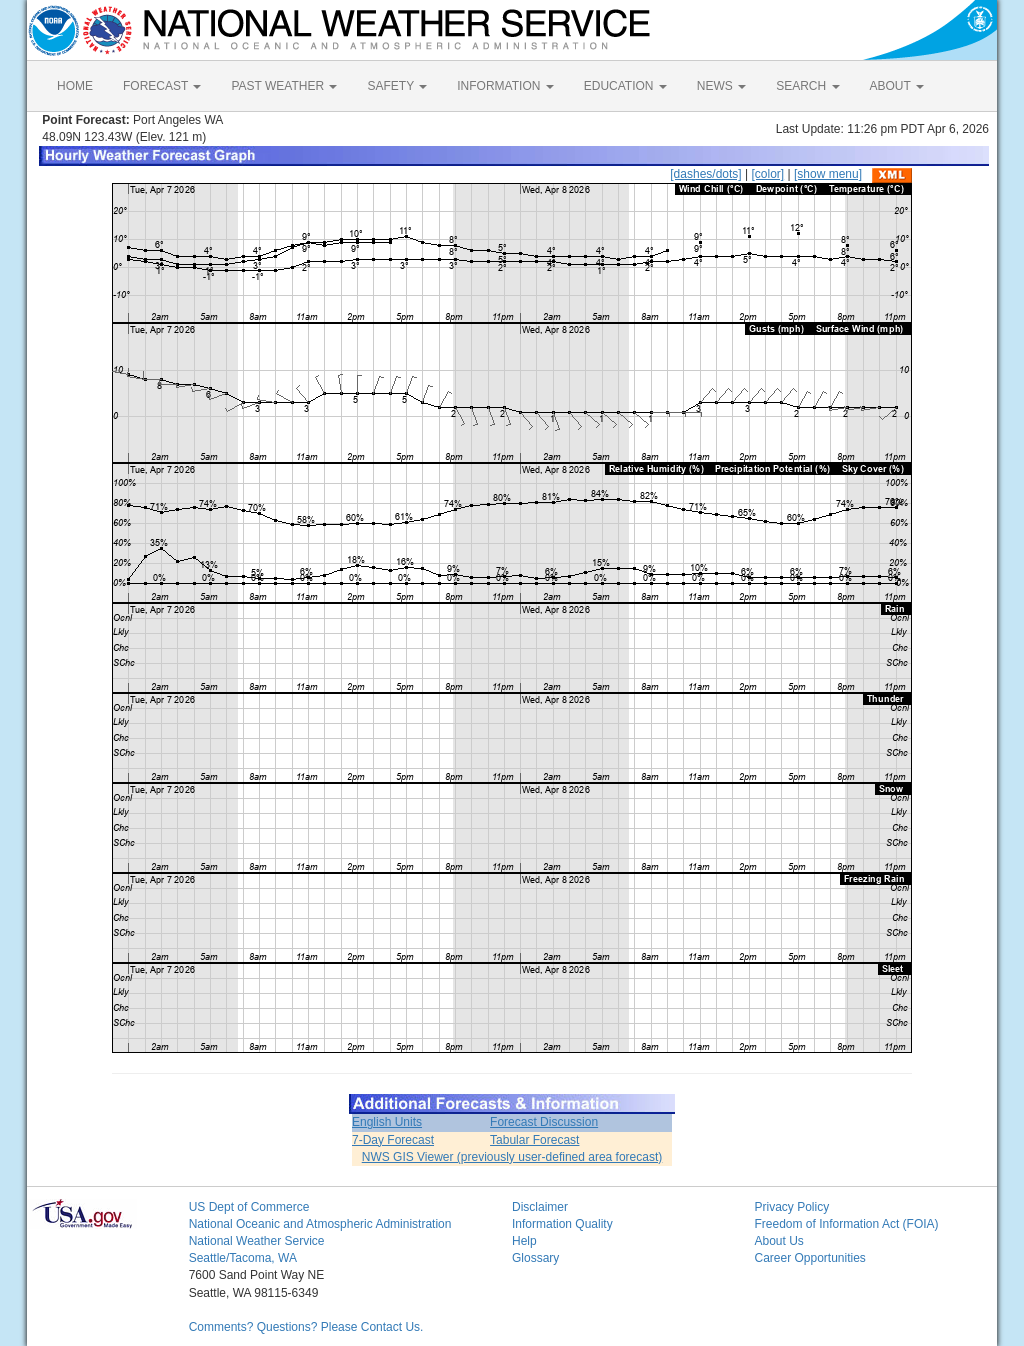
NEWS (721, 86)
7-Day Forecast (393, 1140)
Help (524, 1241)
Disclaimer (540, 1207)
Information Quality (562, 1224)
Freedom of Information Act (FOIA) (846, 1224)
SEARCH (807, 86)
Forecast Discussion (544, 1122)
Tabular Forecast (534, 1140)
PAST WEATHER (284, 86)
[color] (767, 174)
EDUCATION (625, 86)
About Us (778, 1241)
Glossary (535, 1258)
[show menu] (828, 174)
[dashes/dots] (705, 174)
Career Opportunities (809, 1258)
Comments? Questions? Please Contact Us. (306, 1327)
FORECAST (162, 86)
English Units (387, 1122)
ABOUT (897, 86)
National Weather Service (257, 1241)
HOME (75, 86)
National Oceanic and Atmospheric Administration (320, 1224)
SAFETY (397, 86)
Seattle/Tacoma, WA (243, 1258)
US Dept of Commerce (249, 1207)
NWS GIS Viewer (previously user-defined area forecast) (512, 1157)
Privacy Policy (791, 1207)
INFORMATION (505, 86)
